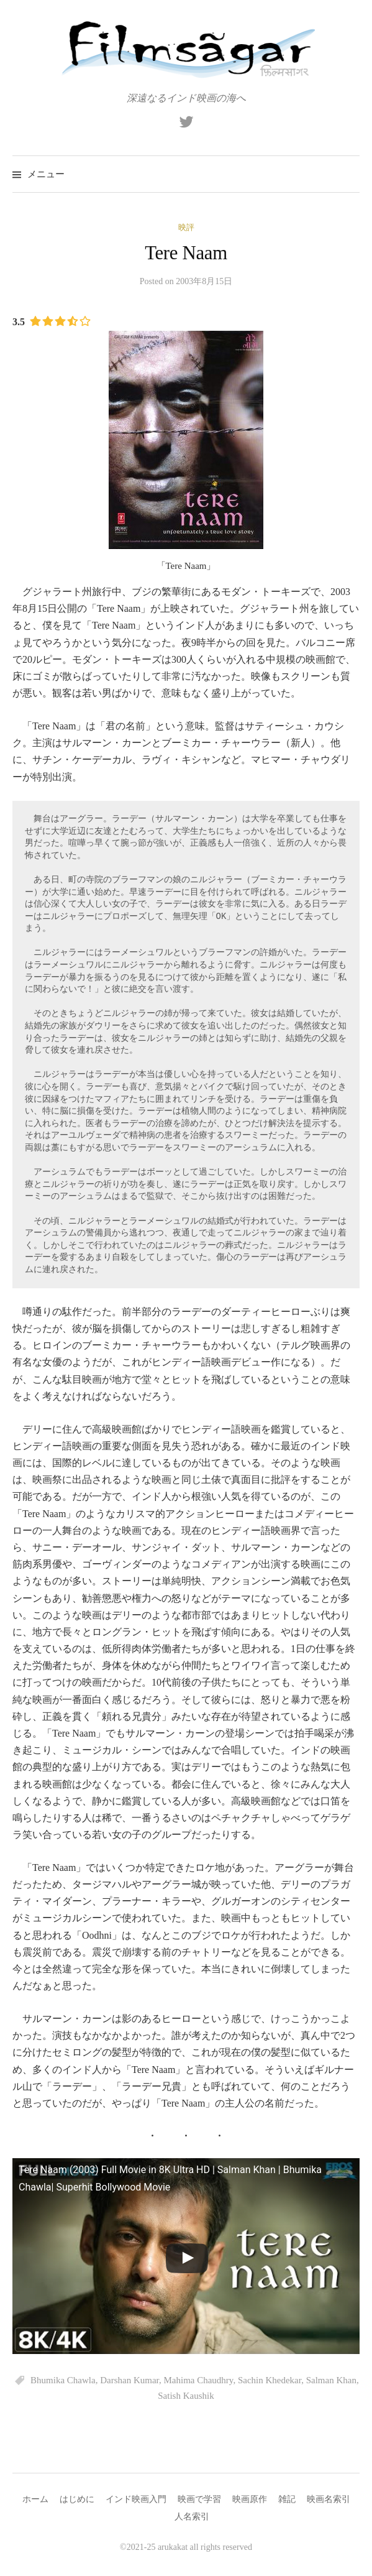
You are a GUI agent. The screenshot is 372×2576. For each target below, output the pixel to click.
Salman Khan (331, 2380)
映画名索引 (328, 2499)
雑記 (287, 2499)
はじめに (77, 2499)
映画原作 (249, 2499)
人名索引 (192, 2516)
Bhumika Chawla (63, 2380)
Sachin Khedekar (269, 2380)
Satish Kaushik (186, 2396)
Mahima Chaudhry (198, 2380)
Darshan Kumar (129, 2380)
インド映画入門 (136, 2499)
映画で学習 (199, 2499)
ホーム (35, 2499)
